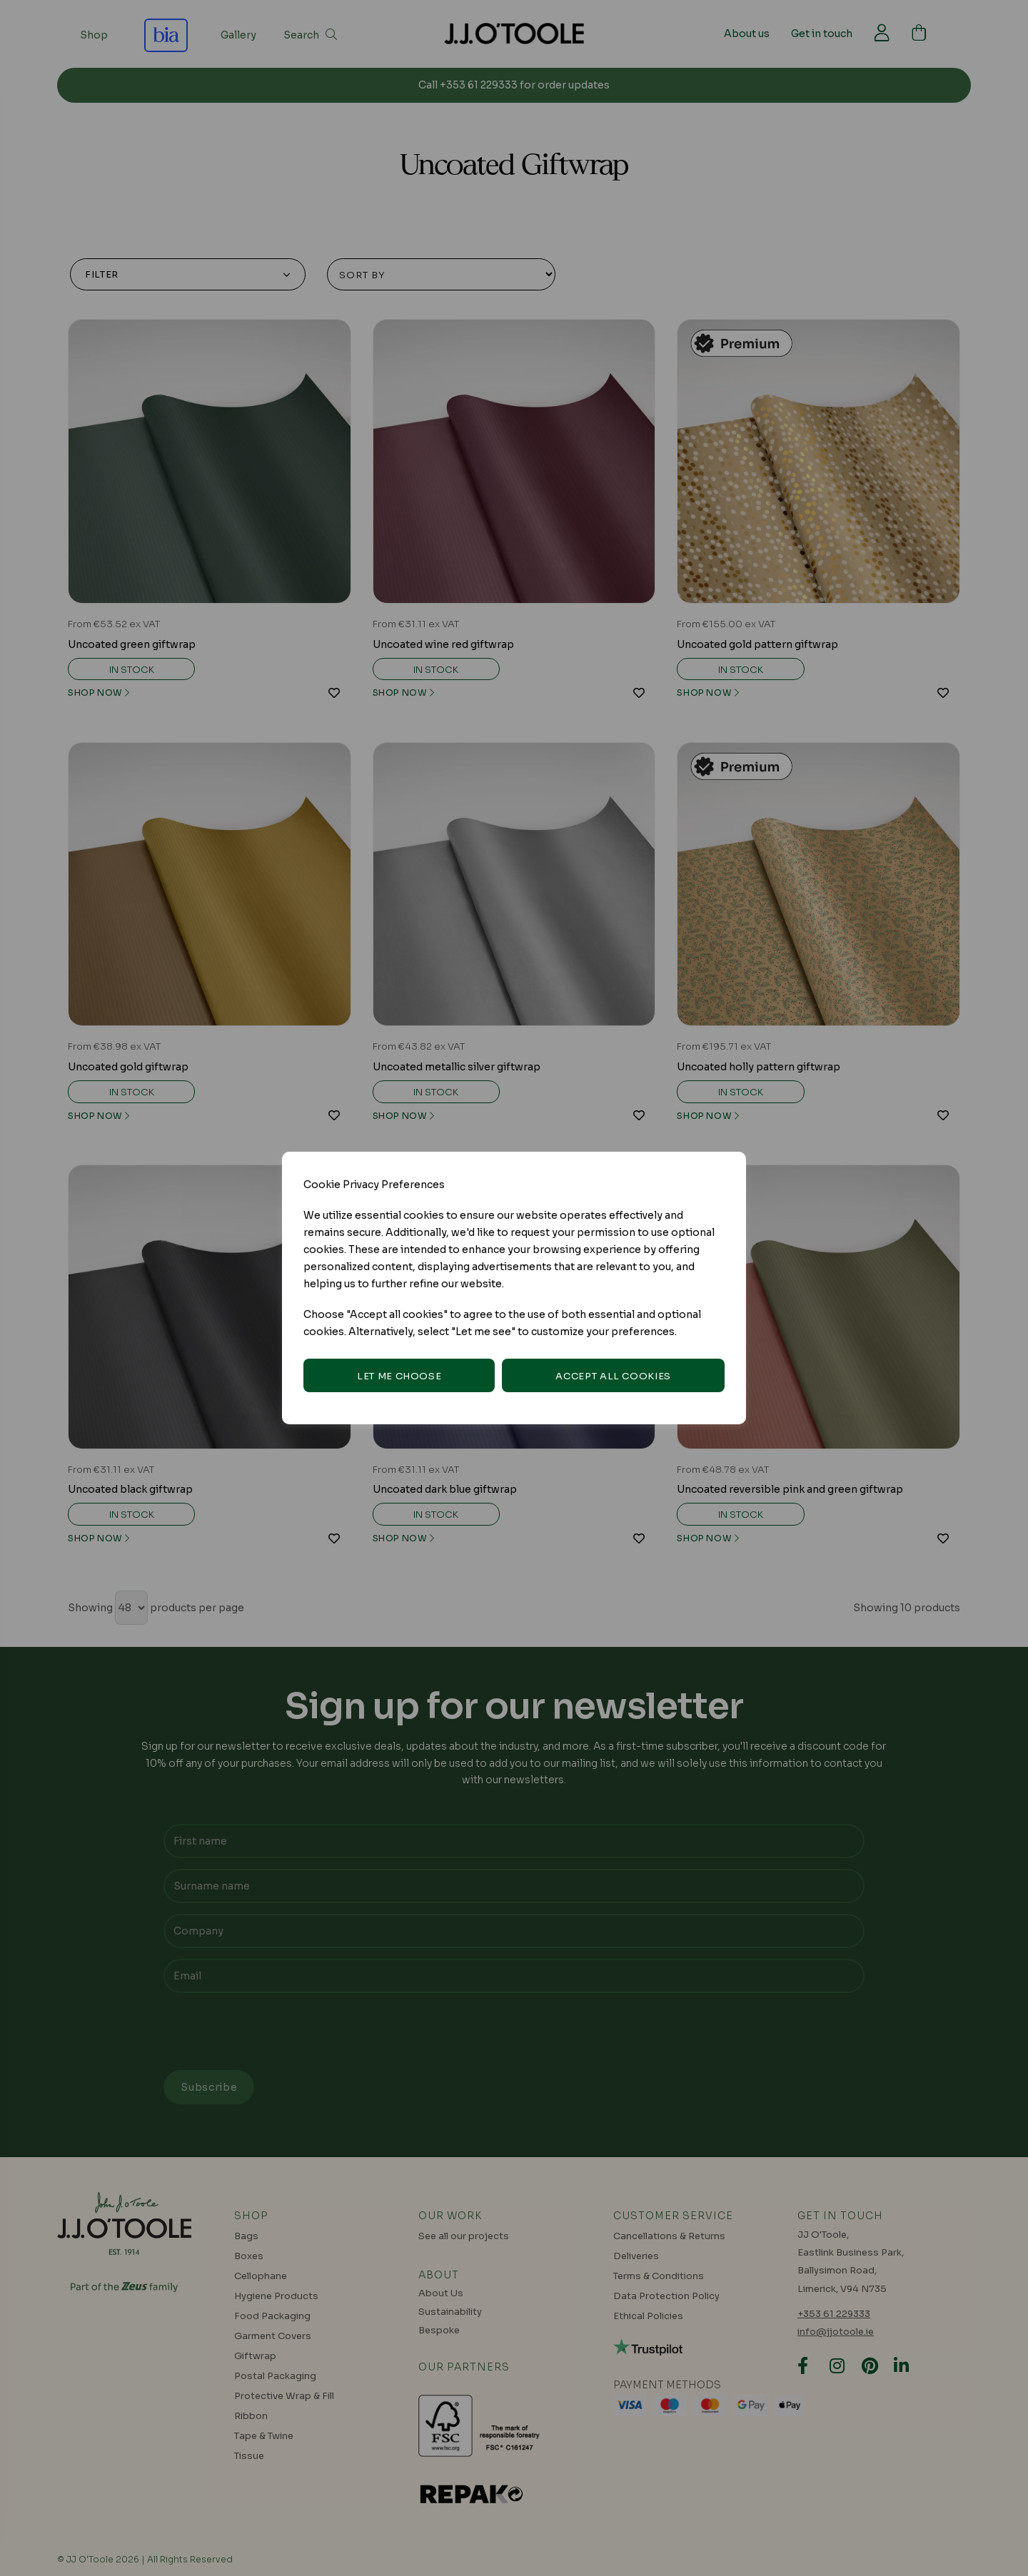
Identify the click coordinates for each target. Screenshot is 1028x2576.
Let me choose (399, 1376)
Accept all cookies (613, 1376)
